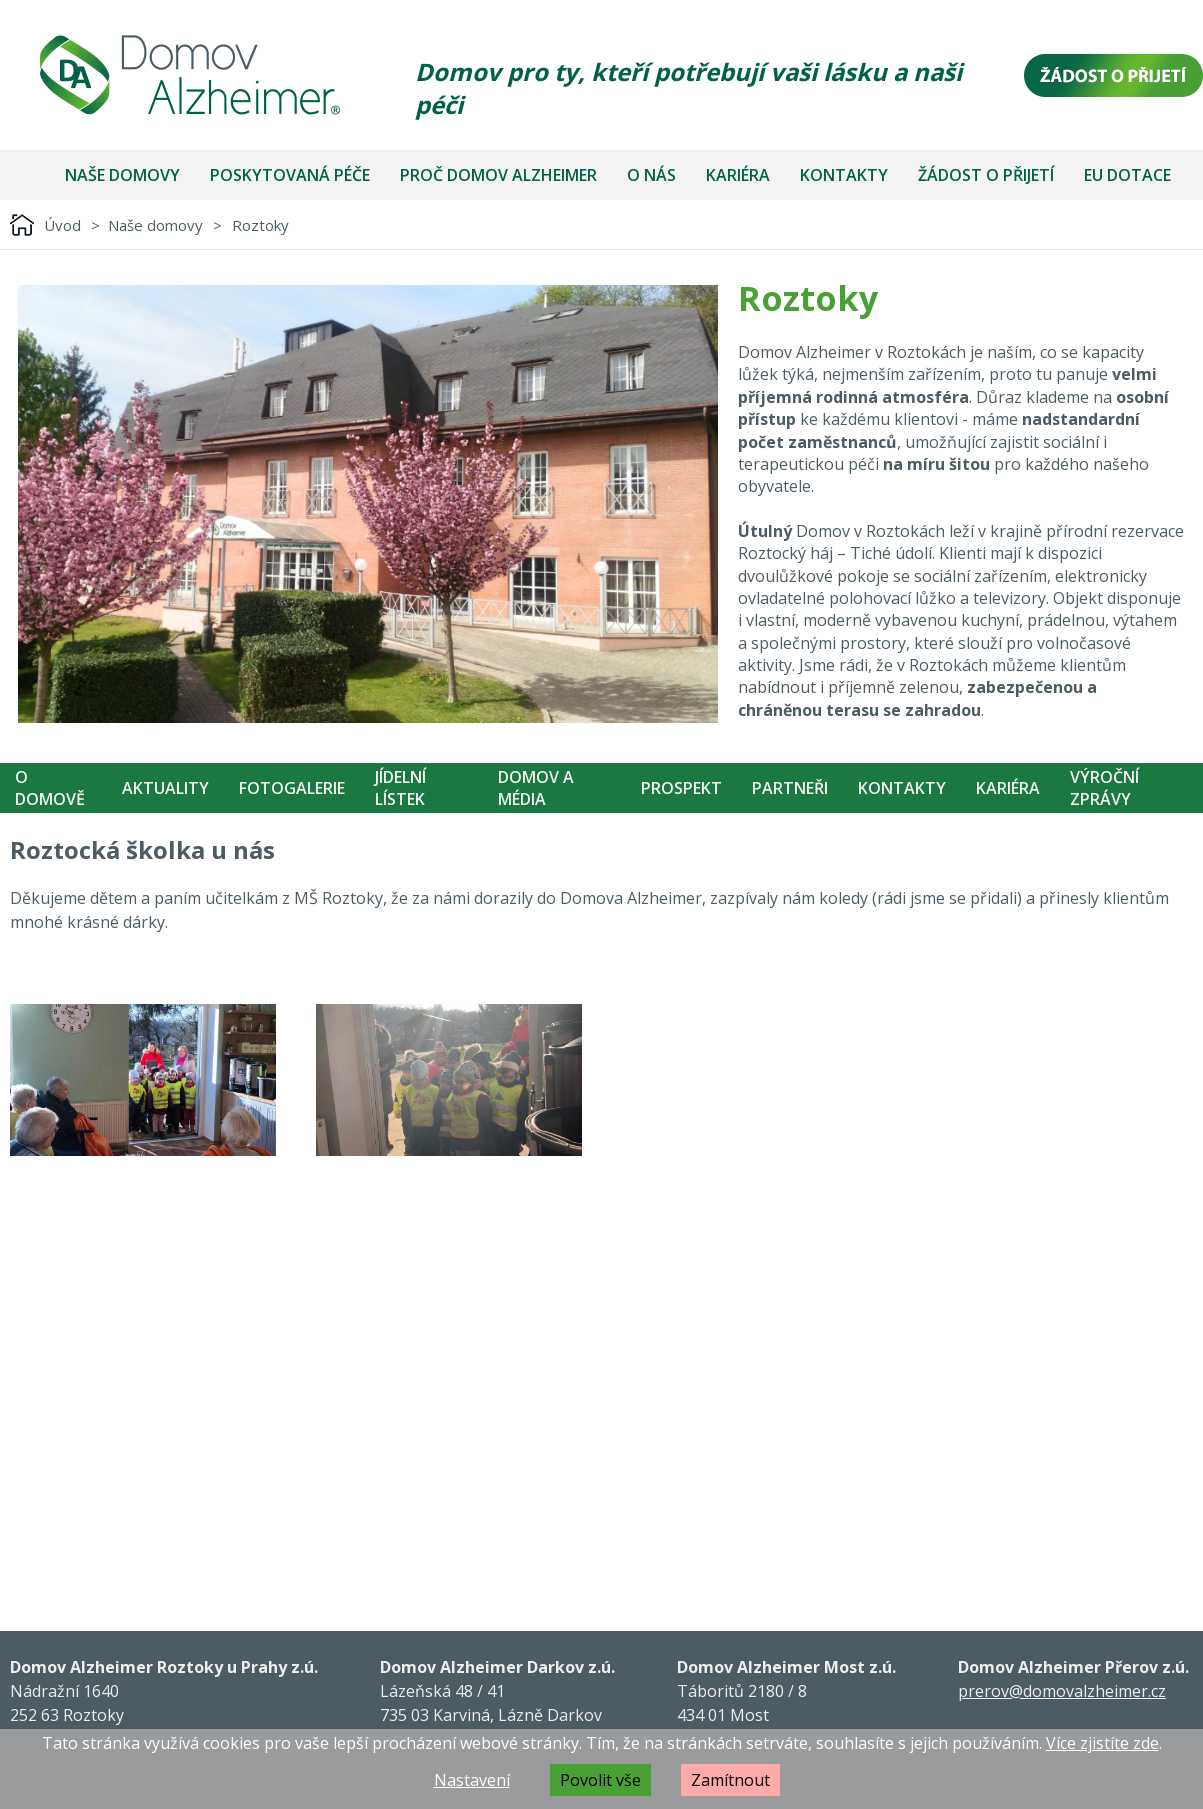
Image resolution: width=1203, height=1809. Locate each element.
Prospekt (681, 788)
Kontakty (844, 175)
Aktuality (165, 788)
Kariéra (738, 175)
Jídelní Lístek (400, 788)
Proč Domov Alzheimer (498, 175)
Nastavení (472, 1780)
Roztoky (260, 225)
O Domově (50, 788)
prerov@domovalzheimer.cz (1062, 1691)
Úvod (62, 225)
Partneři (790, 788)
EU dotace (1127, 175)
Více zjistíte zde (1102, 1743)
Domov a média (536, 788)
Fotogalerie (292, 788)
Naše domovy (122, 175)
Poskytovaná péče (290, 175)
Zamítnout (730, 1780)
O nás (651, 175)
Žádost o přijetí (986, 175)
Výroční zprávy (1104, 788)
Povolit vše (600, 1780)
